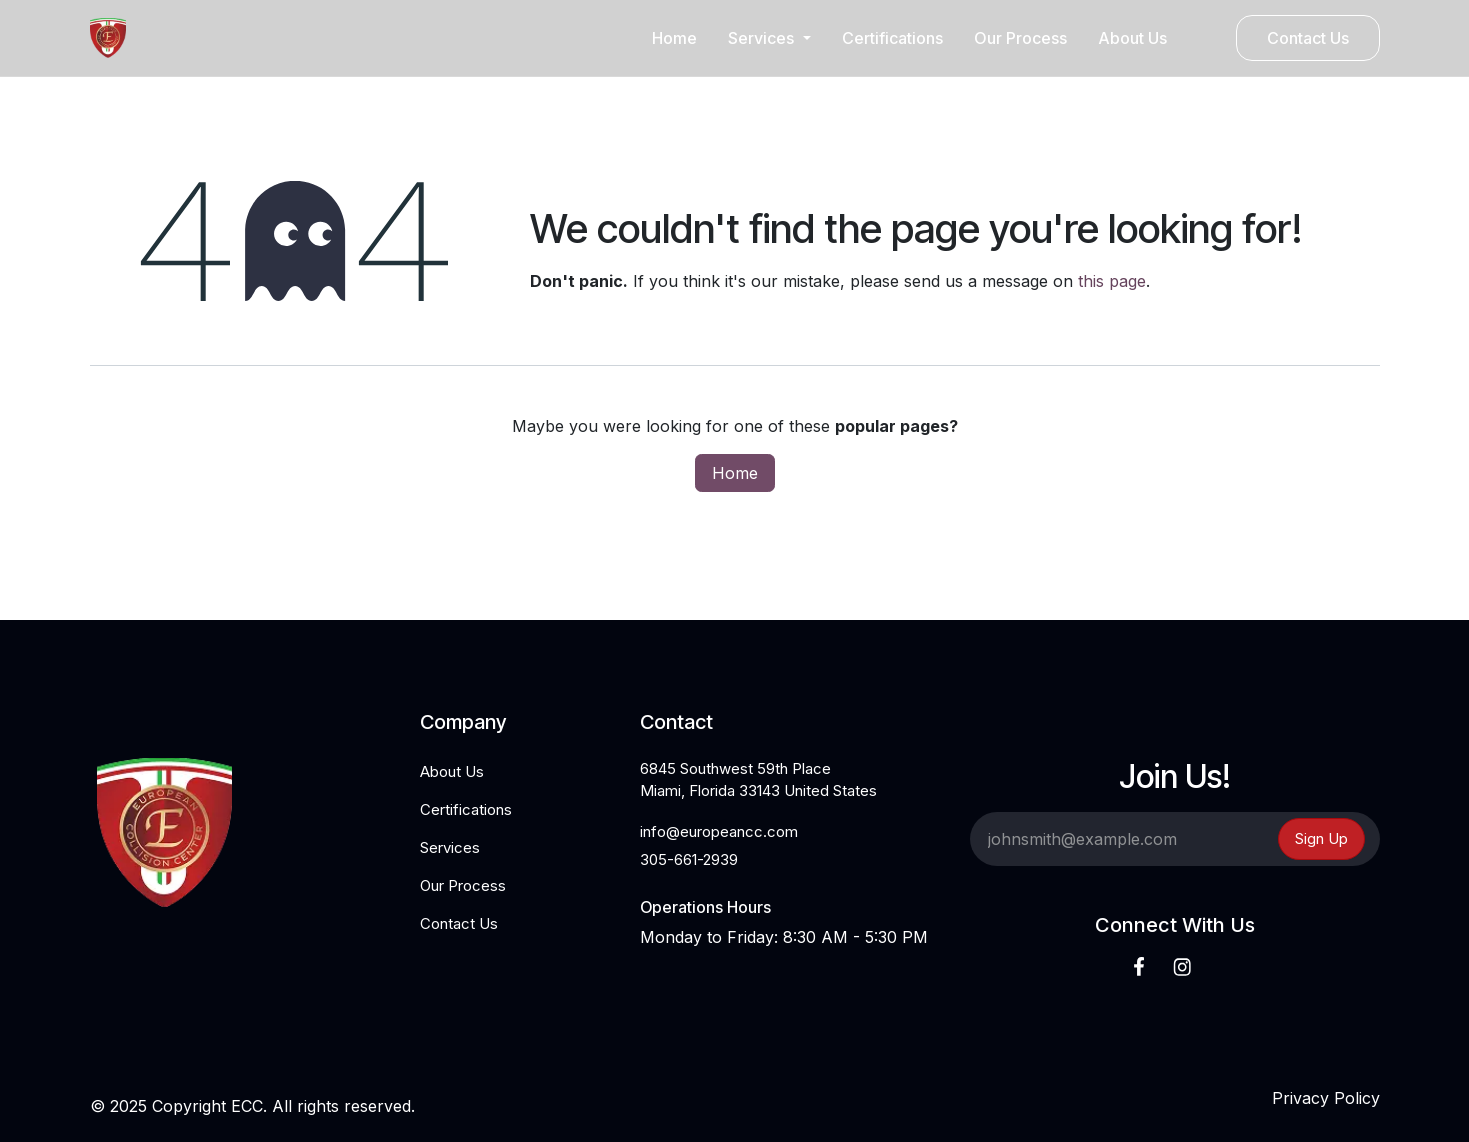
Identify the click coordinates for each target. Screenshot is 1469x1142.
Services (450, 847)
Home (735, 473)
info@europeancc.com (719, 831)
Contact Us (1308, 38)
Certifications (466, 809)
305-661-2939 (689, 859)
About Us (452, 771)
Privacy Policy (1326, 1098)
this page (1112, 281)
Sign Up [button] (1321, 838)
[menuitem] (674, 38)
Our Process (463, 885)
